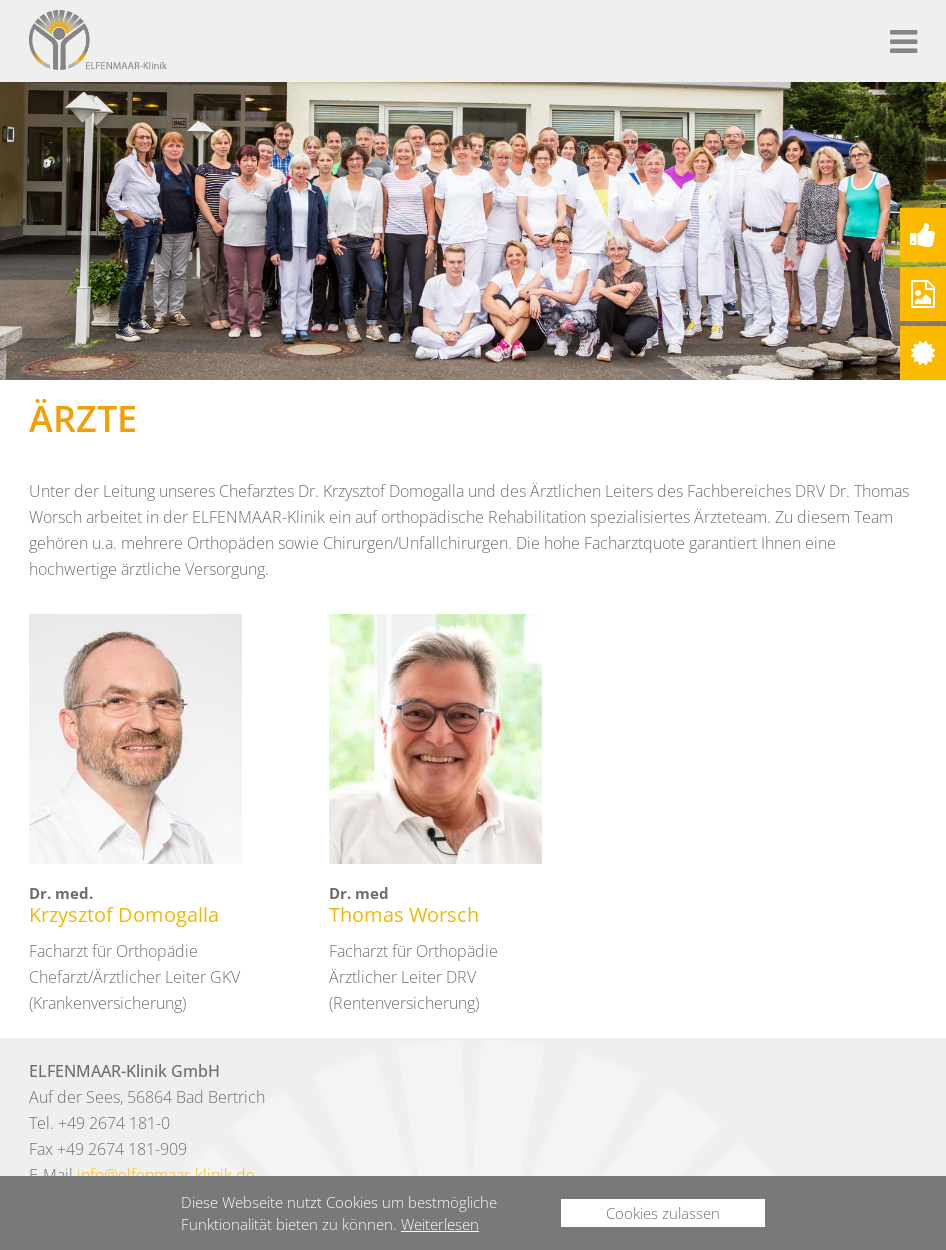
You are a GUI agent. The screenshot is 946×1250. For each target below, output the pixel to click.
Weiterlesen (440, 1224)
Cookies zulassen (663, 1213)
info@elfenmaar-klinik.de (166, 1175)
